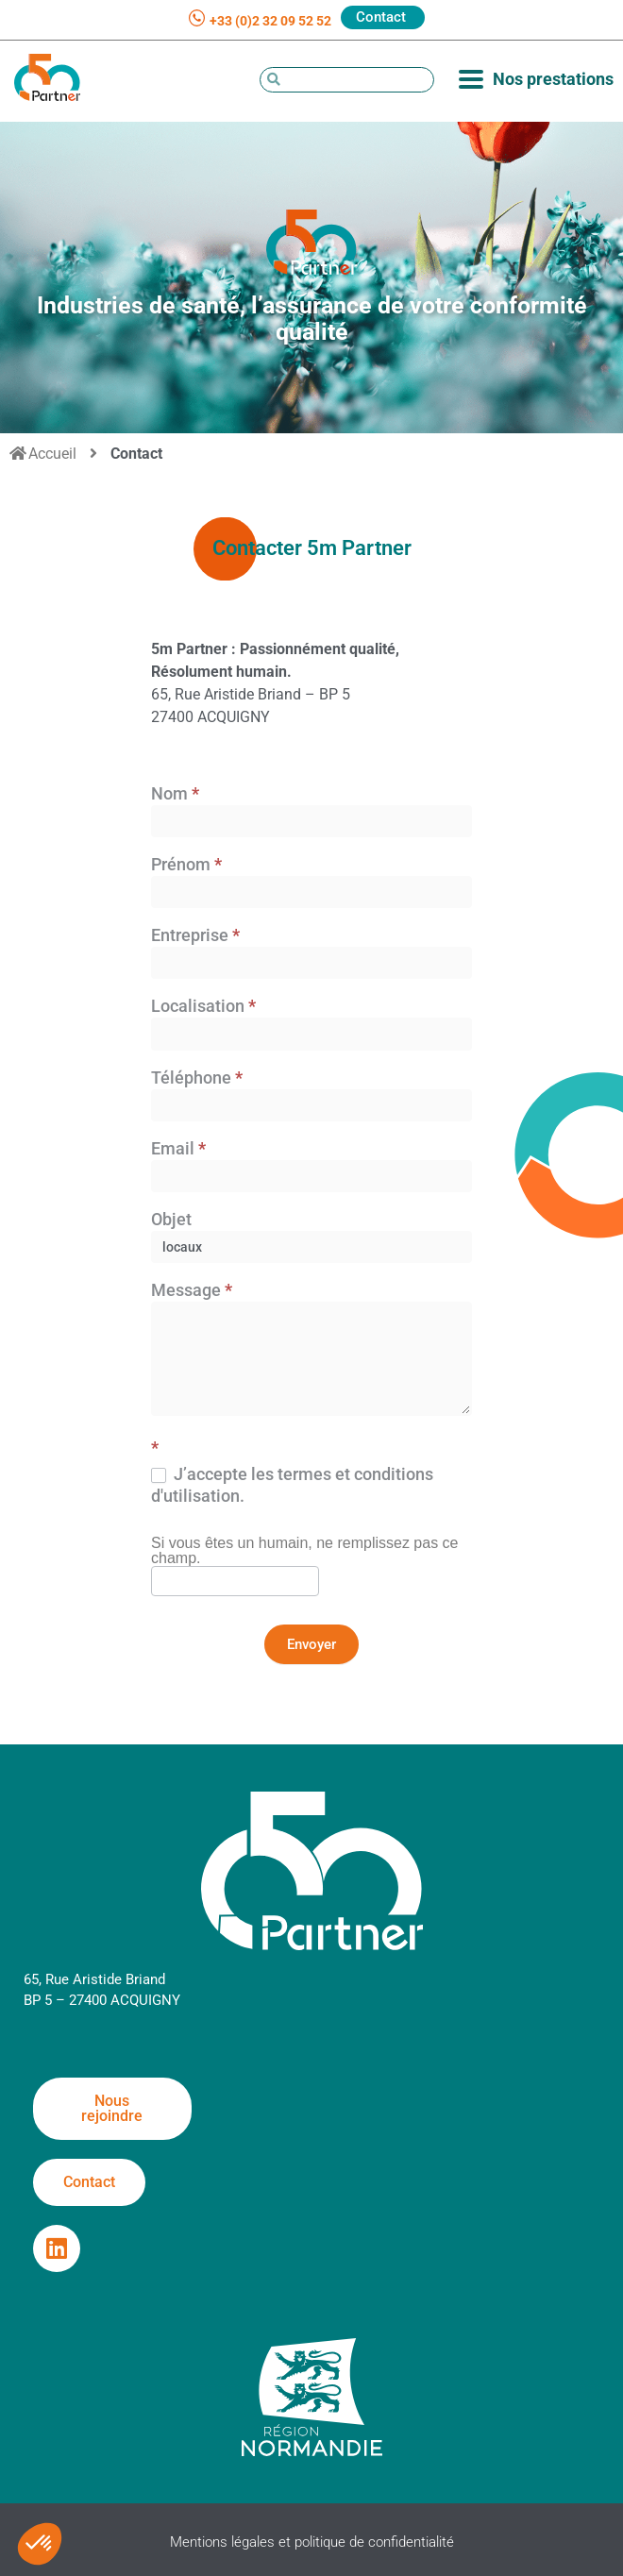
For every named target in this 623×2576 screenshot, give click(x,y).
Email (178, 1149)
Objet (171, 1220)
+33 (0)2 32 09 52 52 (270, 20)
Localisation (203, 1007)
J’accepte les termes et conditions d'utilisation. (292, 1485)
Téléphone (197, 1078)
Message (191, 1291)
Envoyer (311, 1644)
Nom (175, 794)
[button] (39, 2544)
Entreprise (195, 936)
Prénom (186, 865)
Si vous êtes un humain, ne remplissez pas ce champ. (305, 1551)
